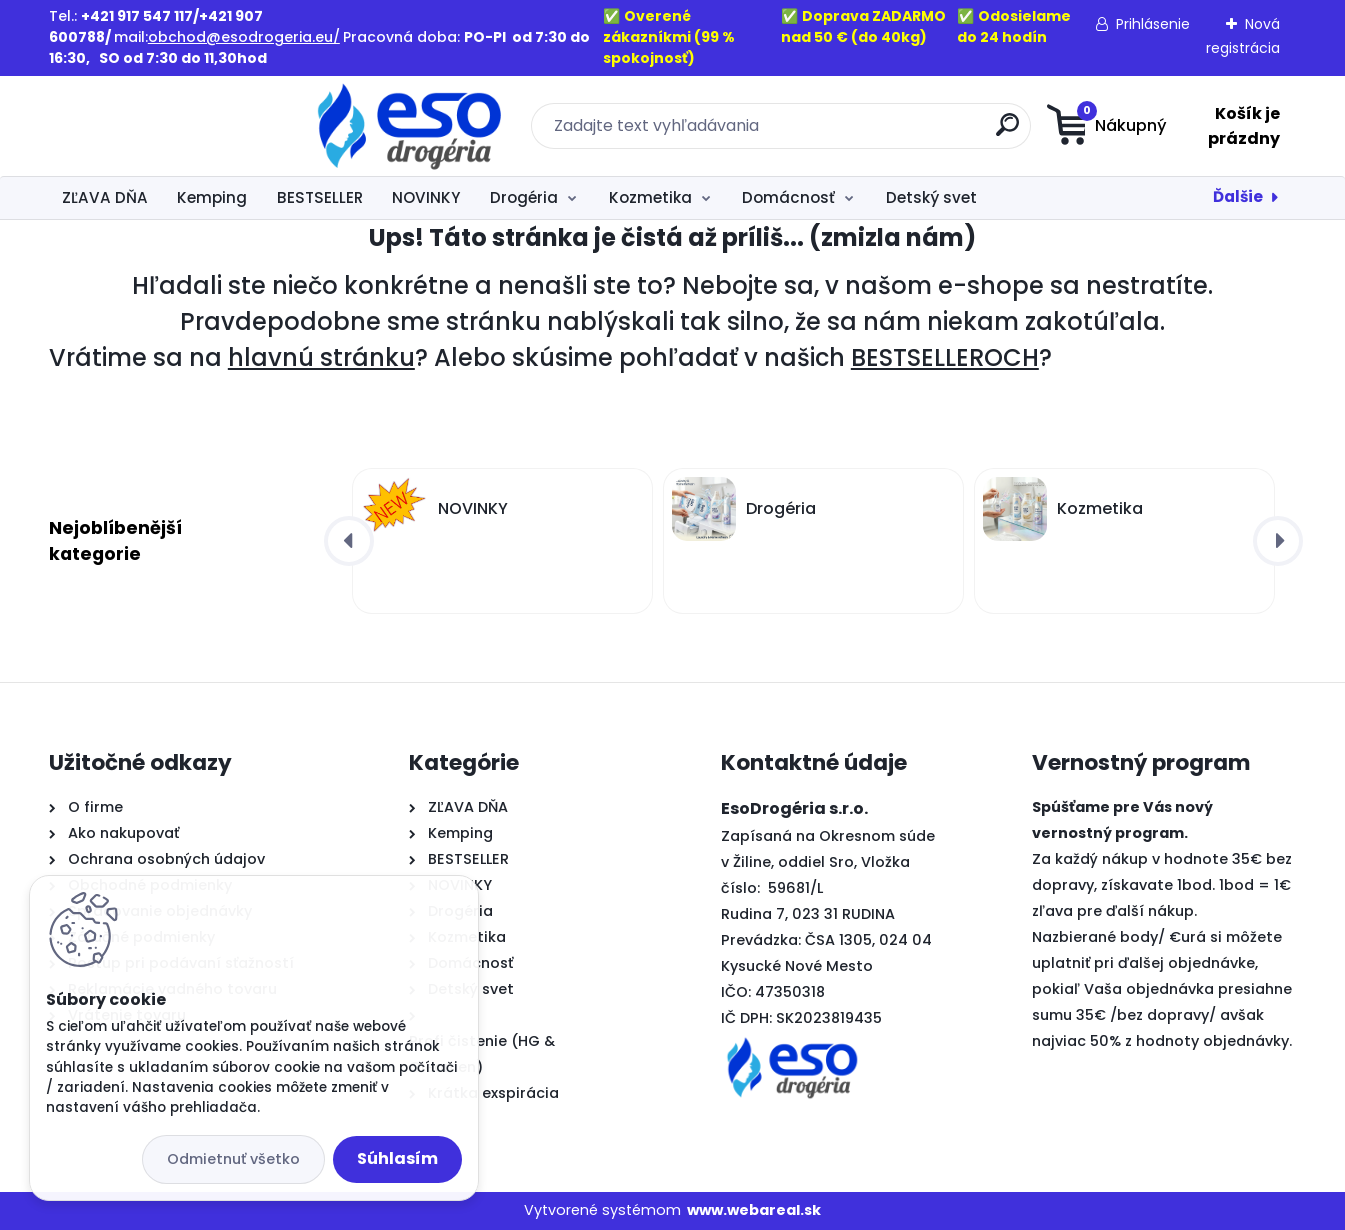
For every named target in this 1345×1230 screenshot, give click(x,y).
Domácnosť (788, 197)
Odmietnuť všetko (233, 1159)
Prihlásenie (1153, 24)
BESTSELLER (320, 197)
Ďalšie (1238, 196)
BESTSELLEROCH (945, 357)
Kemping (212, 197)
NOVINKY (426, 197)
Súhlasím (397, 1158)
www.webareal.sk (754, 1210)
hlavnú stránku (321, 357)
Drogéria (524, 197)
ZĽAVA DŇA (105, 197)
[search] (867, 132)
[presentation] (349, 541)
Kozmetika (650, 197)
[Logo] (171, 126)
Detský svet (931, 197)
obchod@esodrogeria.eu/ (244, 37)
